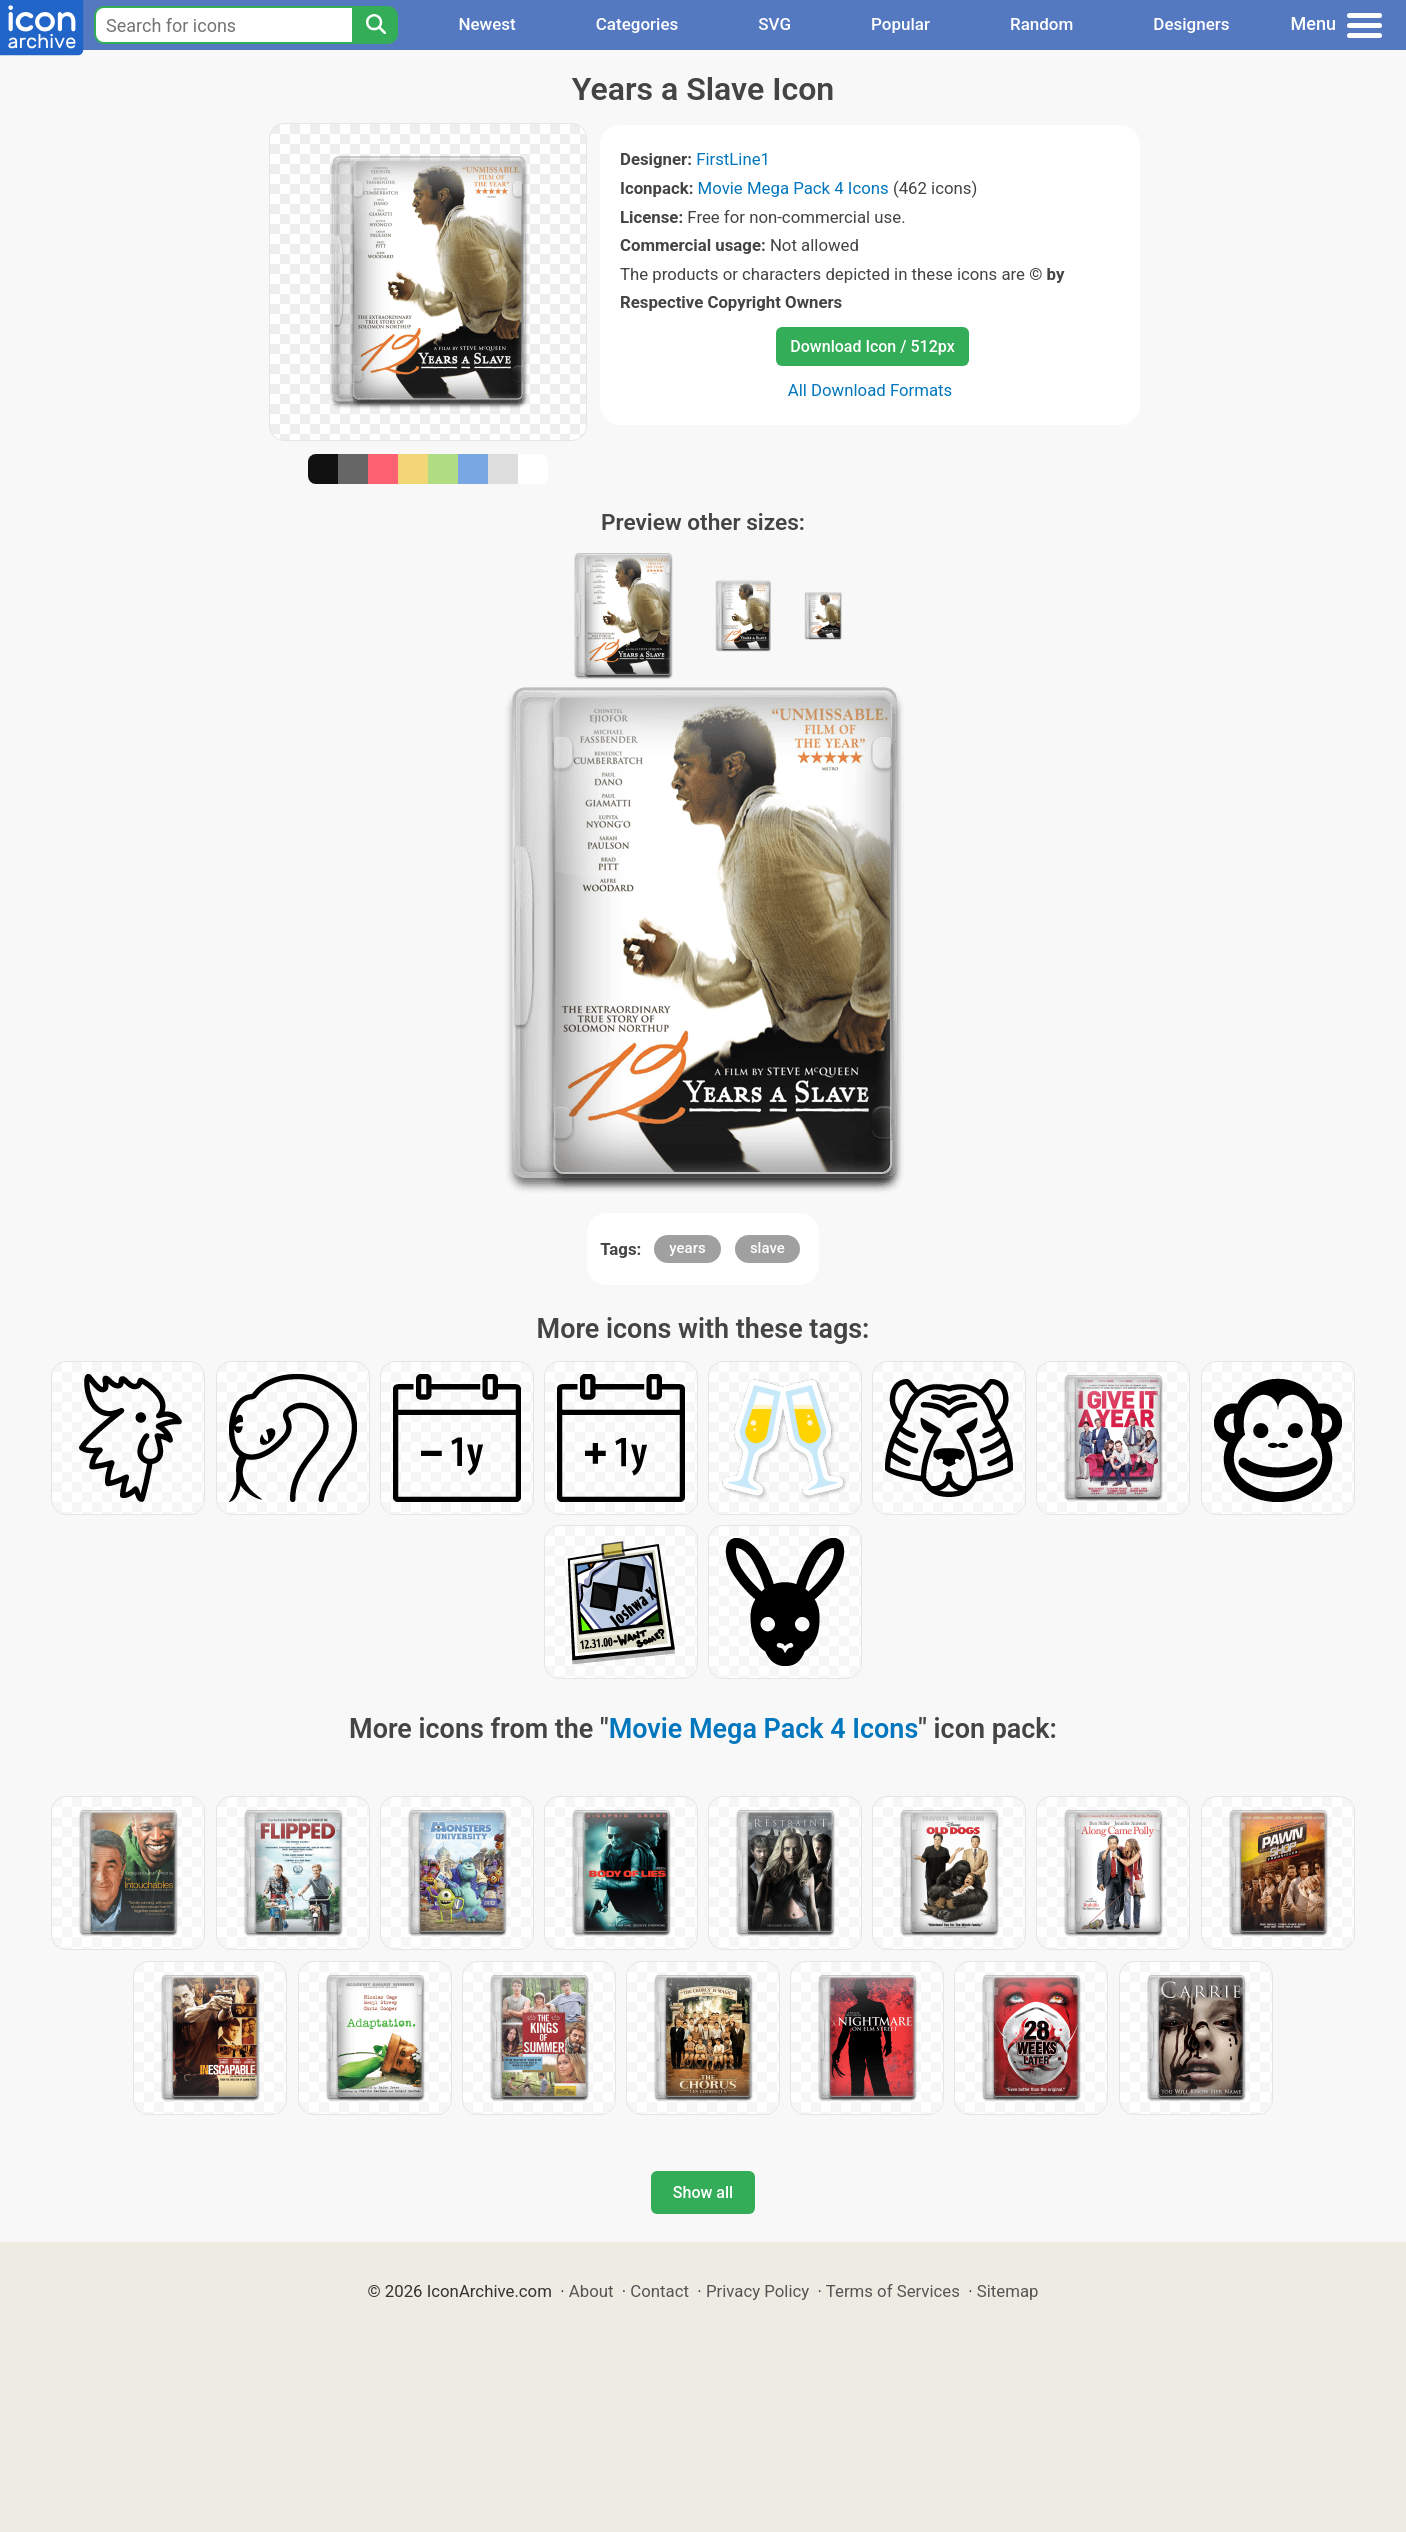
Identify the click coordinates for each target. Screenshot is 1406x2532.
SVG (774, 24)
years (687, 1248)
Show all (703, 2192)
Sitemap (1008, 2291)
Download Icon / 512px (872, 346)
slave (767, 1248)
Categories (637, 24)
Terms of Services (893, 2291)
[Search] (375, 25)
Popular (900, 24)
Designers (1191, 24)
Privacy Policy (757, 2291)
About (591, 2291)
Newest (486, 24)
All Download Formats (870, 390)
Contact (659, 2291)
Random (1041, 24)
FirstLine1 (733, 159)
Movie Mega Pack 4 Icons (793, 188)
